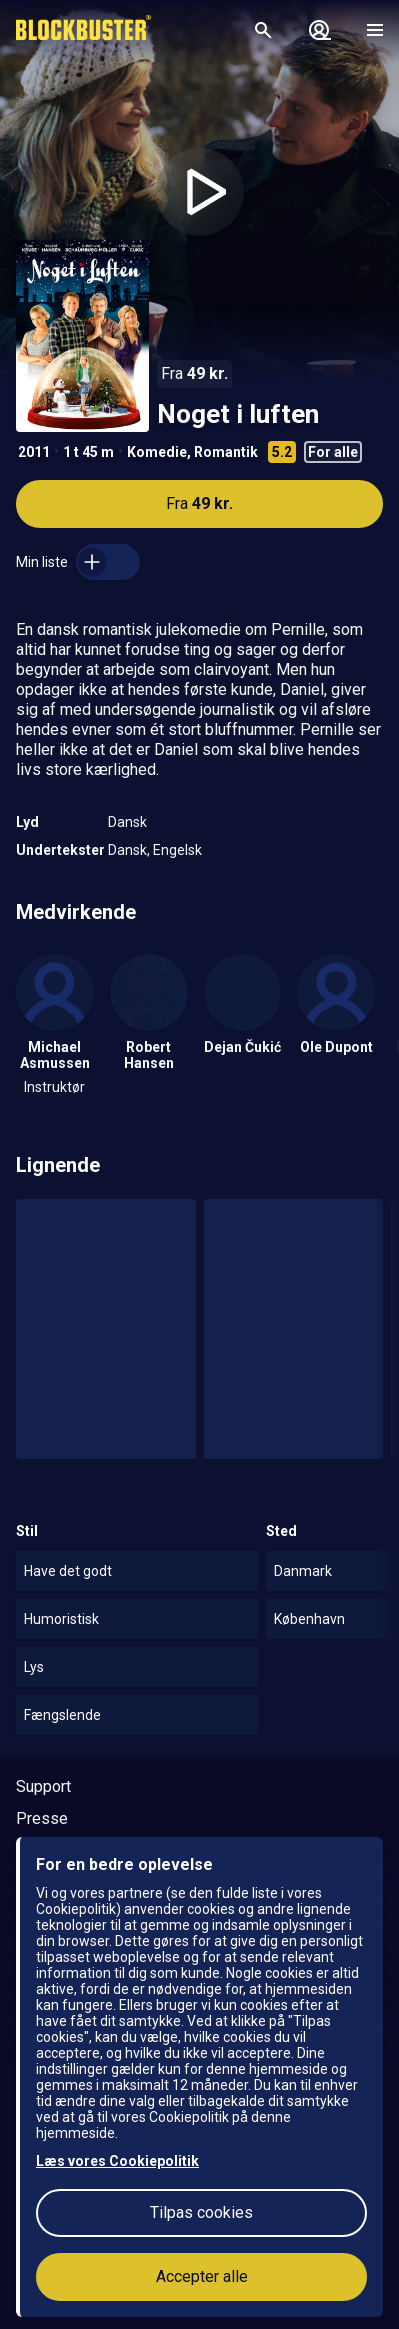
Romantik (226, 452)
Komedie (157, 452)
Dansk (127, 822)
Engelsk (177, 850)
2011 (34, 452)
